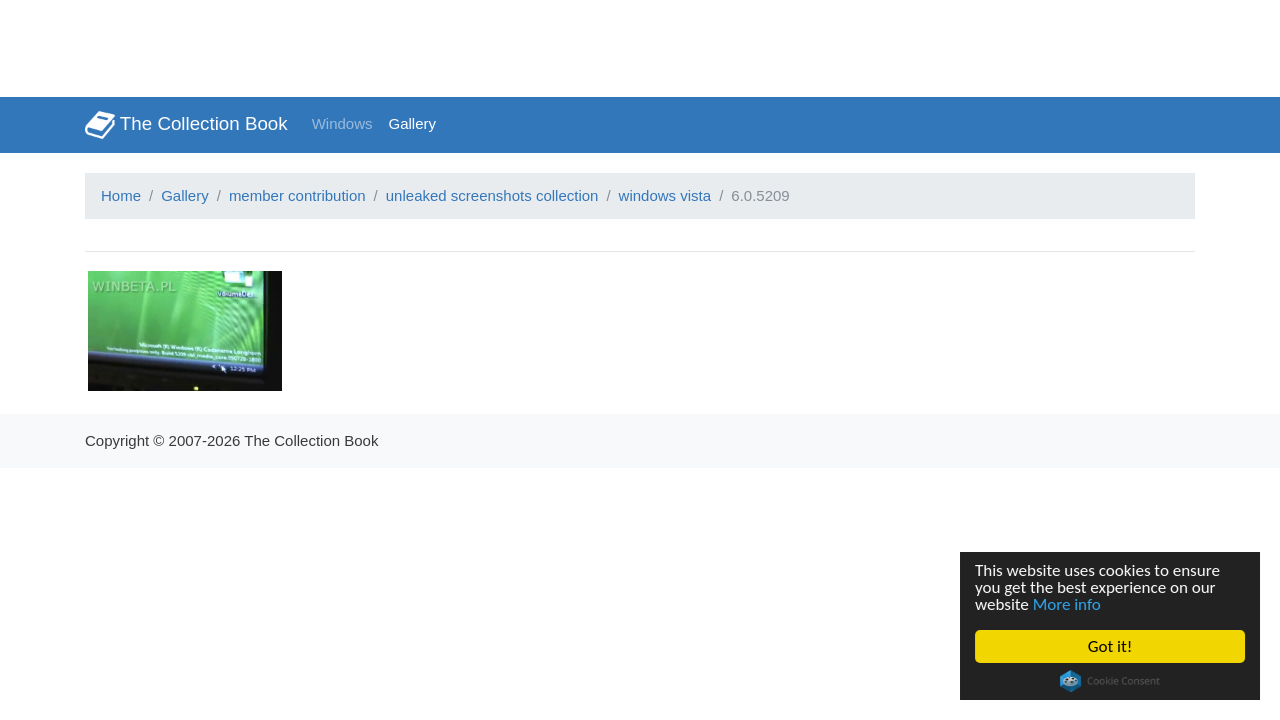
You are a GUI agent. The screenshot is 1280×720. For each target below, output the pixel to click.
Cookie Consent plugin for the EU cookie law (1110, 681)
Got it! (1110, 646)
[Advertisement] (364, 45)
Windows (342, 123)
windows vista (665, 195)
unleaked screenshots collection (492, 195)
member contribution (297, 195)
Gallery (413, 123)
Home (121, 195)
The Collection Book (186, 125)
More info (1067, 604)
